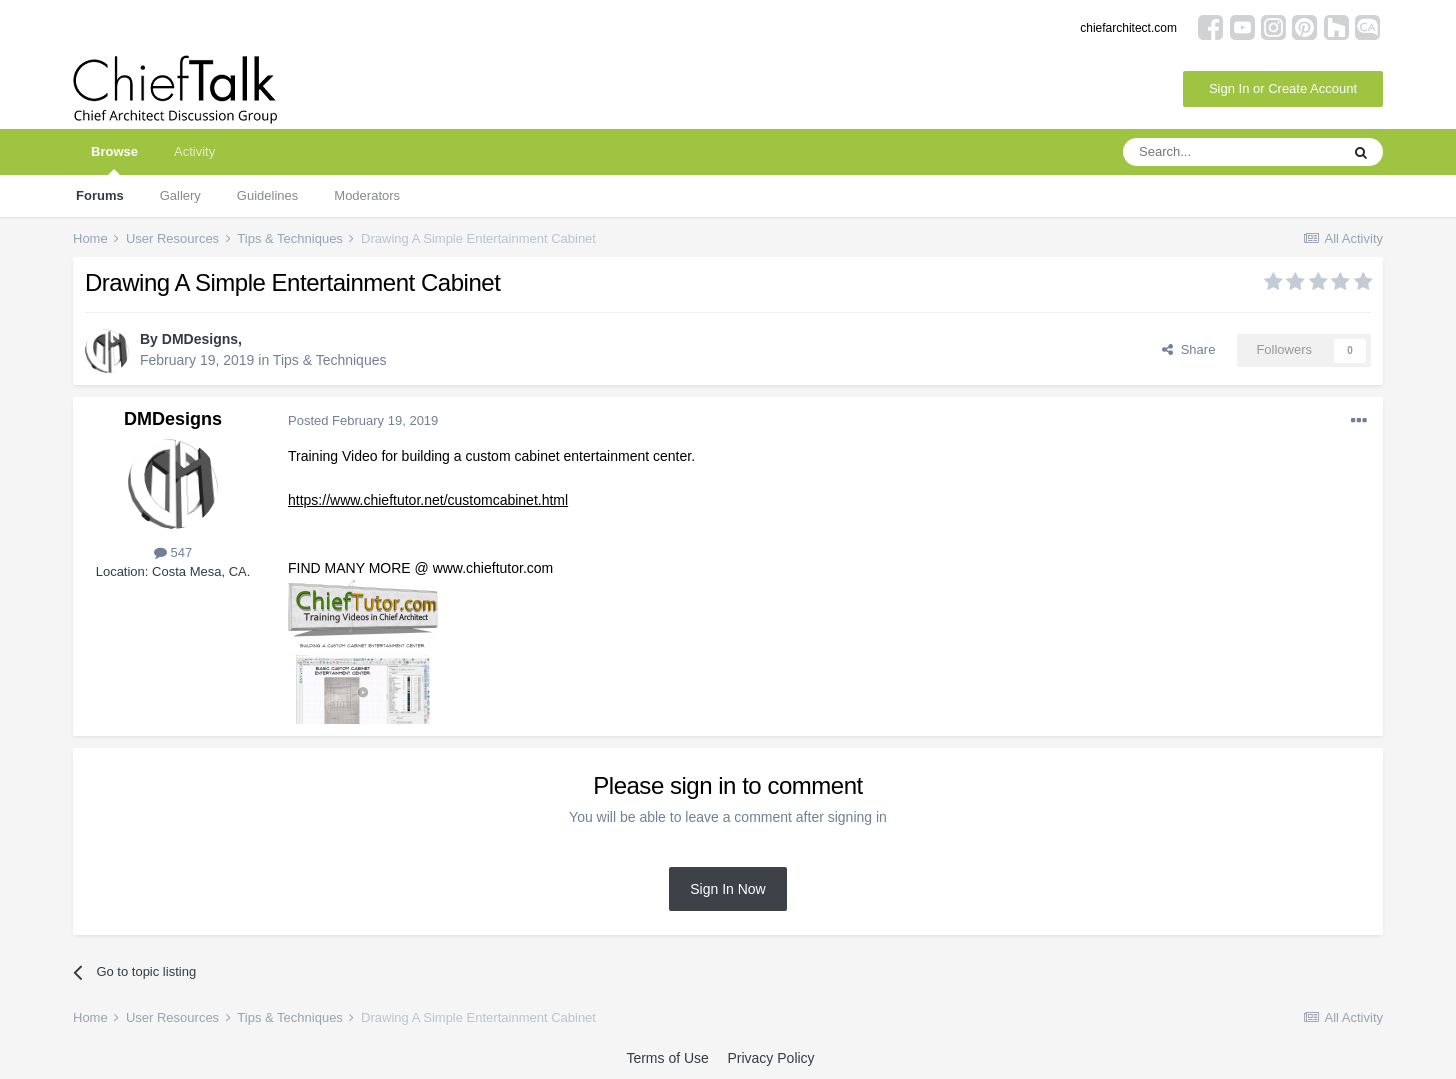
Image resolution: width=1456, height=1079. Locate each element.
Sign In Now (727, 889)
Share (1188, 349)
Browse (114, 159)
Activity (194, 151)
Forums (100, 195)
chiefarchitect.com (1128, 28)
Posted (363, 420)
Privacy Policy (770, 1058)
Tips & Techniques (330, 360)
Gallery (180, 195)
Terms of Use (667, 1058)
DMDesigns (200, 339)
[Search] (1231, 152)
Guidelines (267, 195)
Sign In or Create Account (1283, 88)
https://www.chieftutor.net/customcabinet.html (428, 500)
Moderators (367, 195)
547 (173, 552)
